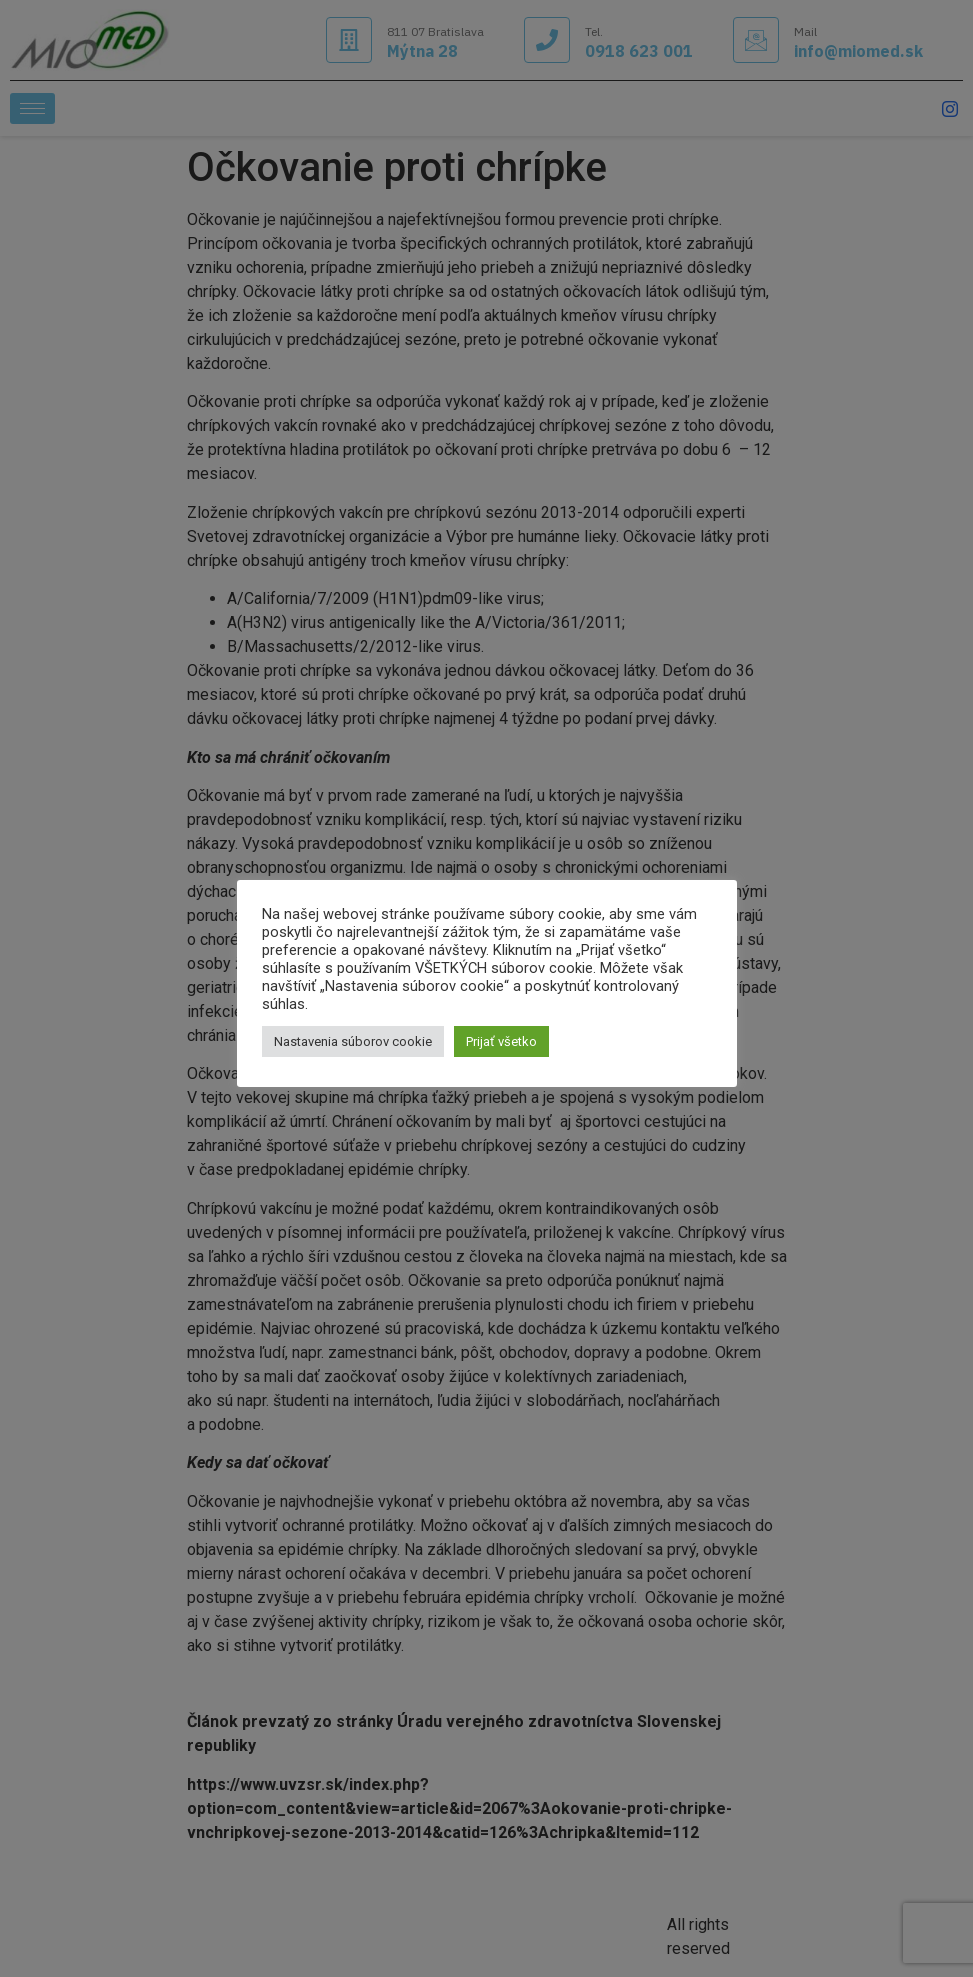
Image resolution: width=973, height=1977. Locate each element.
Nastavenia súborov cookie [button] (353, 1041)
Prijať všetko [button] (501, 1041)
